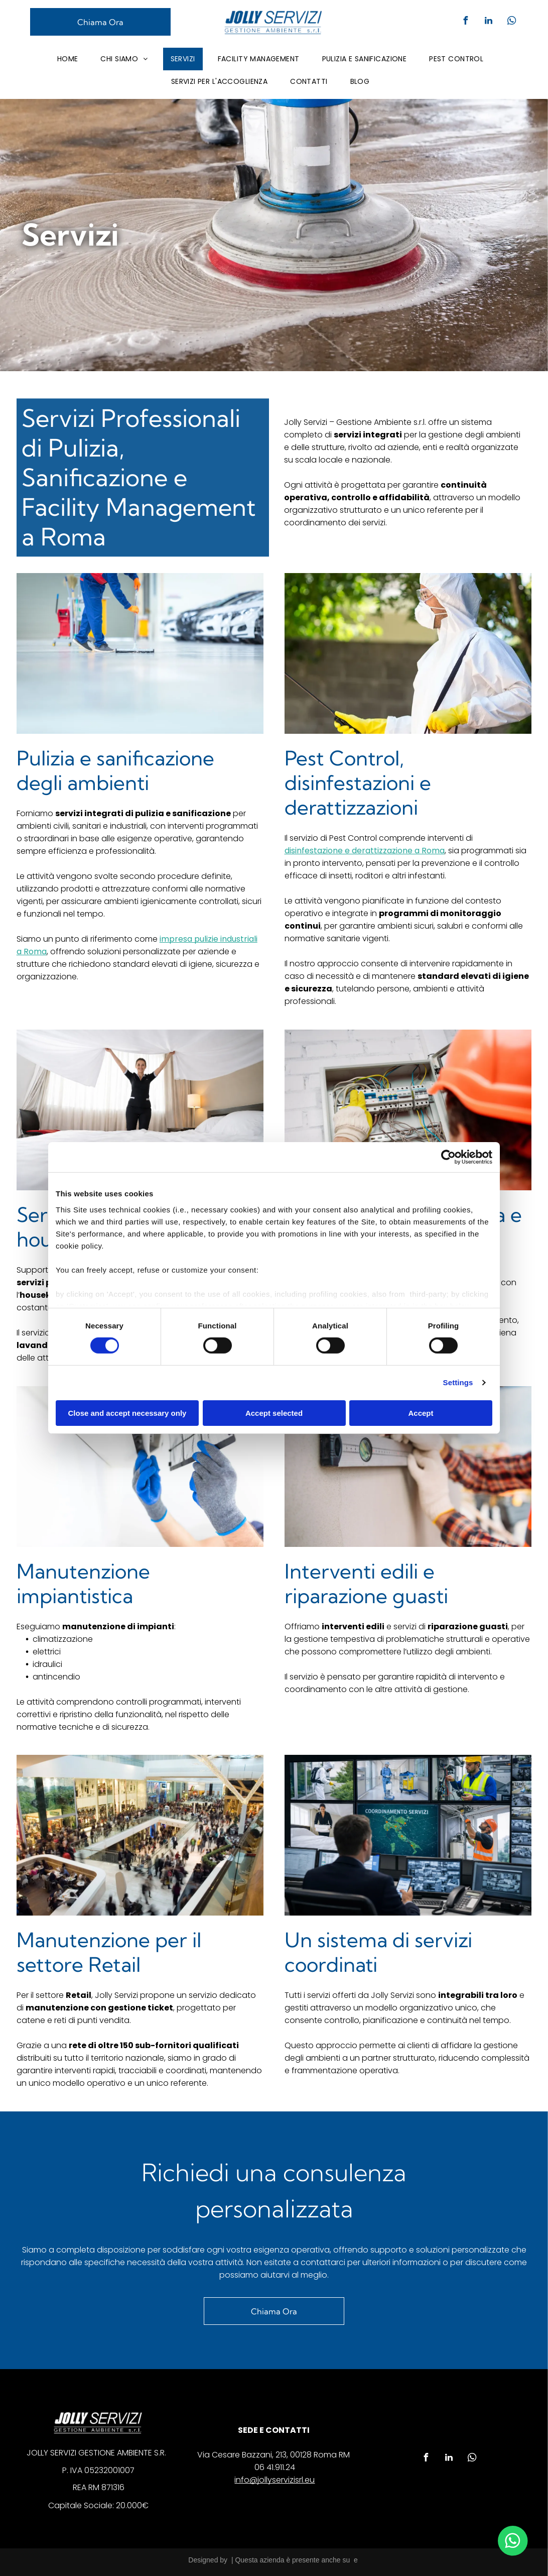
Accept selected (274, 1413)
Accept (420, 1413)
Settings (458, 1382)
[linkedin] (488, 22)
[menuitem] (71, 59)
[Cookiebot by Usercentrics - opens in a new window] (448, 1157)
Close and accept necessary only (127, 1413)
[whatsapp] (511, 22)
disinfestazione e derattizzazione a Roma (365, 850)
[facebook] (465, 22)
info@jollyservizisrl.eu (274, 2480)
